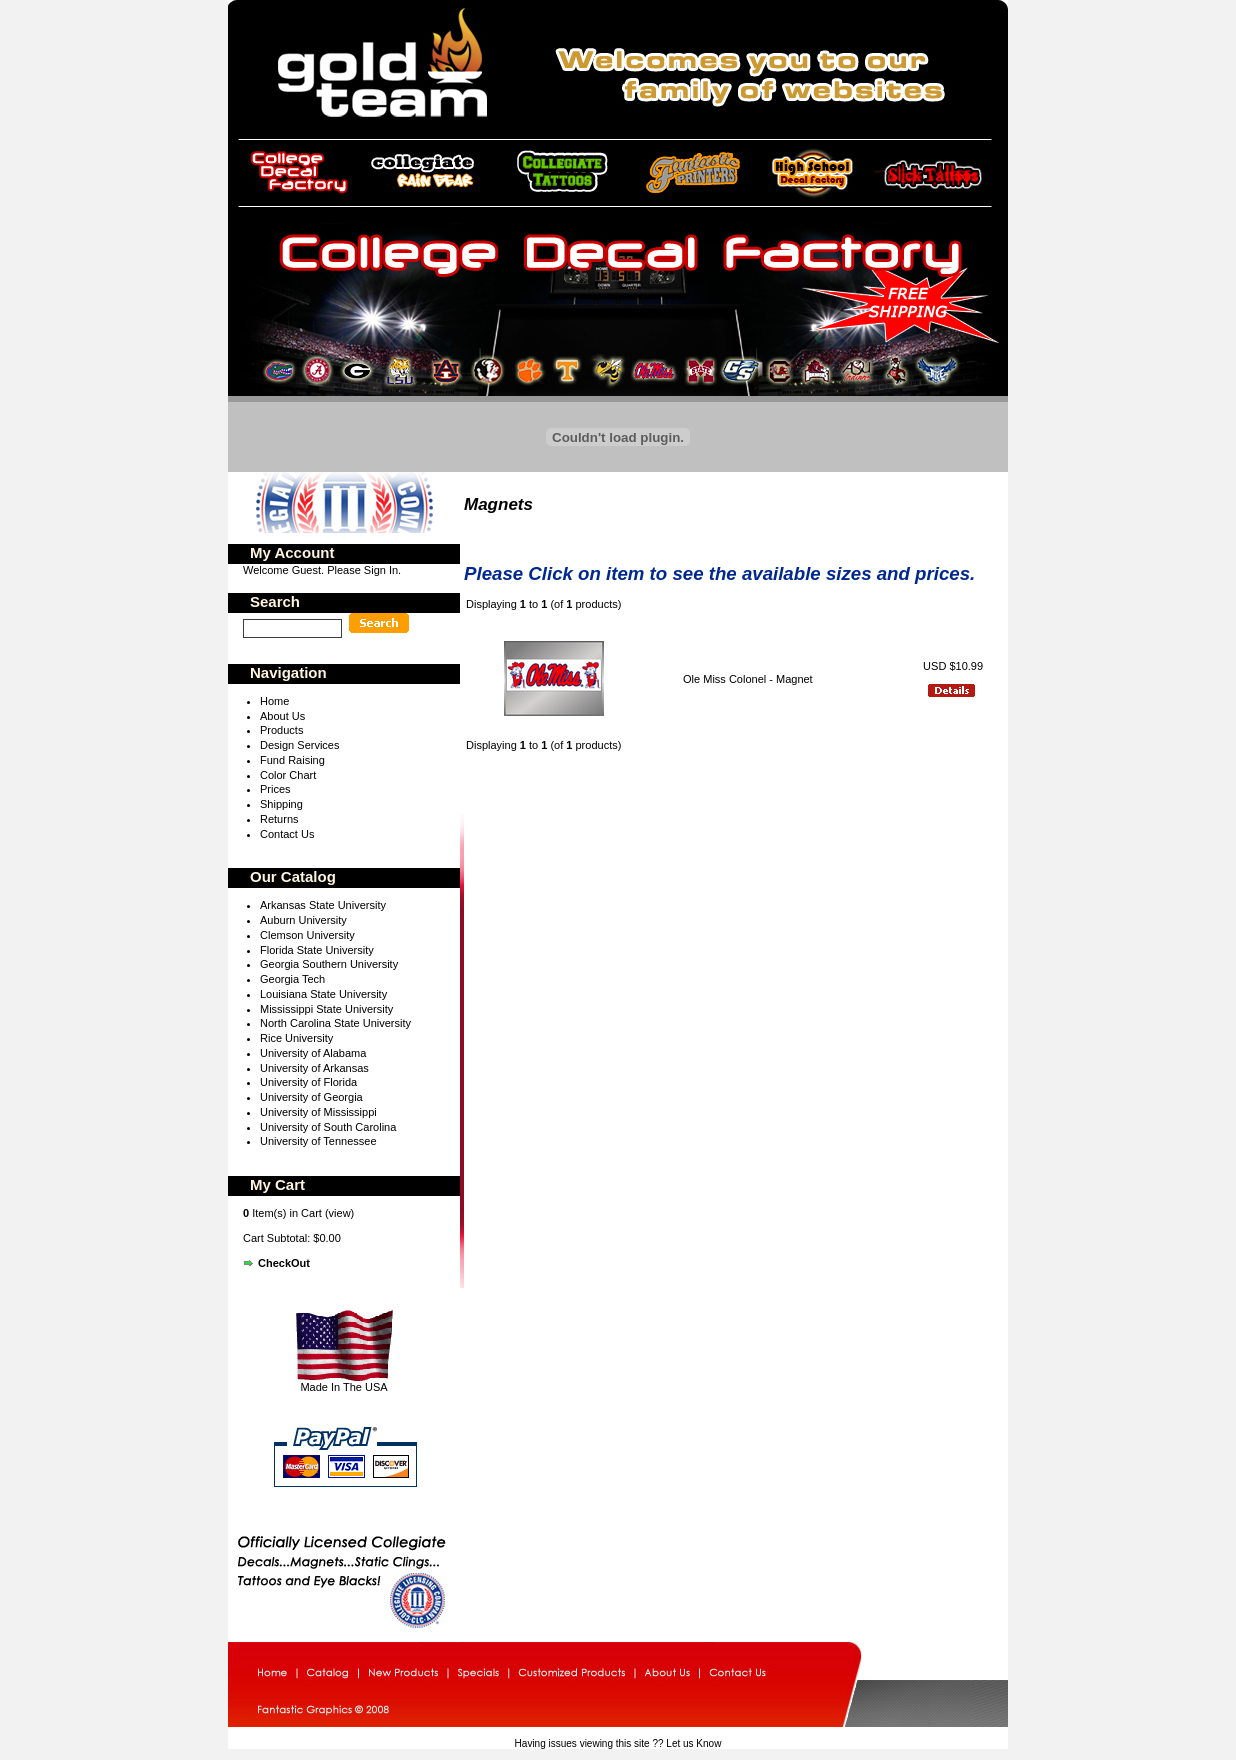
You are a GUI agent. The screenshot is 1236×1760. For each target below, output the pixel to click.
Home (274, 701)
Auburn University (303, 920)
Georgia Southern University (329, 964)
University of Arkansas (314, 1068)
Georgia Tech (292, 979)
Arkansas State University (323, 905)
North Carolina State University (335, 1023)
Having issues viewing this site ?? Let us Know (618, 1743)
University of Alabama (313, 1053)
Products (281, 730)
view (340, 1213)
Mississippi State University (326, 1009)
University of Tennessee (318, 1141)
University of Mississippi (318, 1112)
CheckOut (284, 1263)
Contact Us (287, 834)
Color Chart (288, 775)
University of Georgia (311, 1097)
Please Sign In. (364, 570)
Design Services (299, 745)
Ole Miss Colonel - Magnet (749, 679)
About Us (282, 716)
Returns (279, 819)
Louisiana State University (323, 994)
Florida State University (317, 950)
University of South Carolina (328, 1127)
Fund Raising (292, 760)
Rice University (296, 1038)
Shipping (281, 804)
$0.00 (327, 1238)
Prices (275, 789)
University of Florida (308, 1082)
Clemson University (307, 935)
